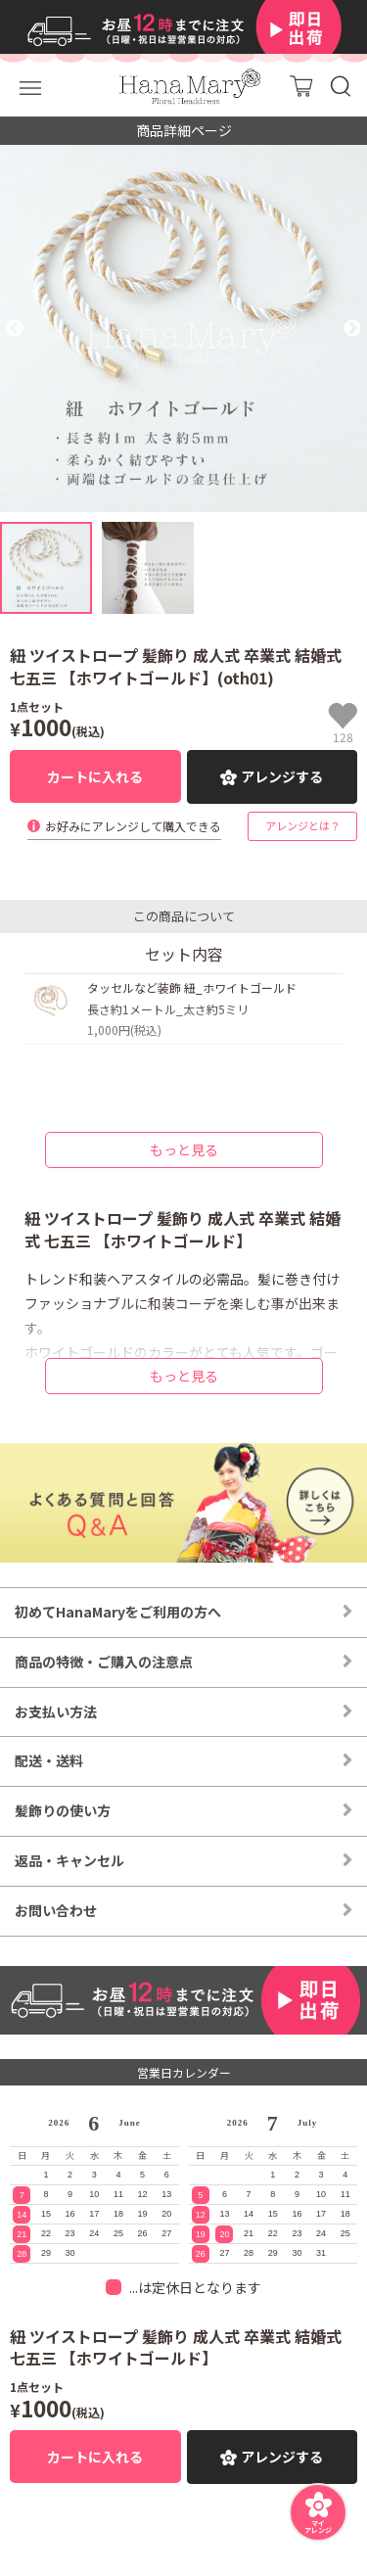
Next (352, 329)
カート (301, 86)
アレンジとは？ (303, 825)
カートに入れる (95, 776)
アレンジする (282, 776)
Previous (14, 329)
